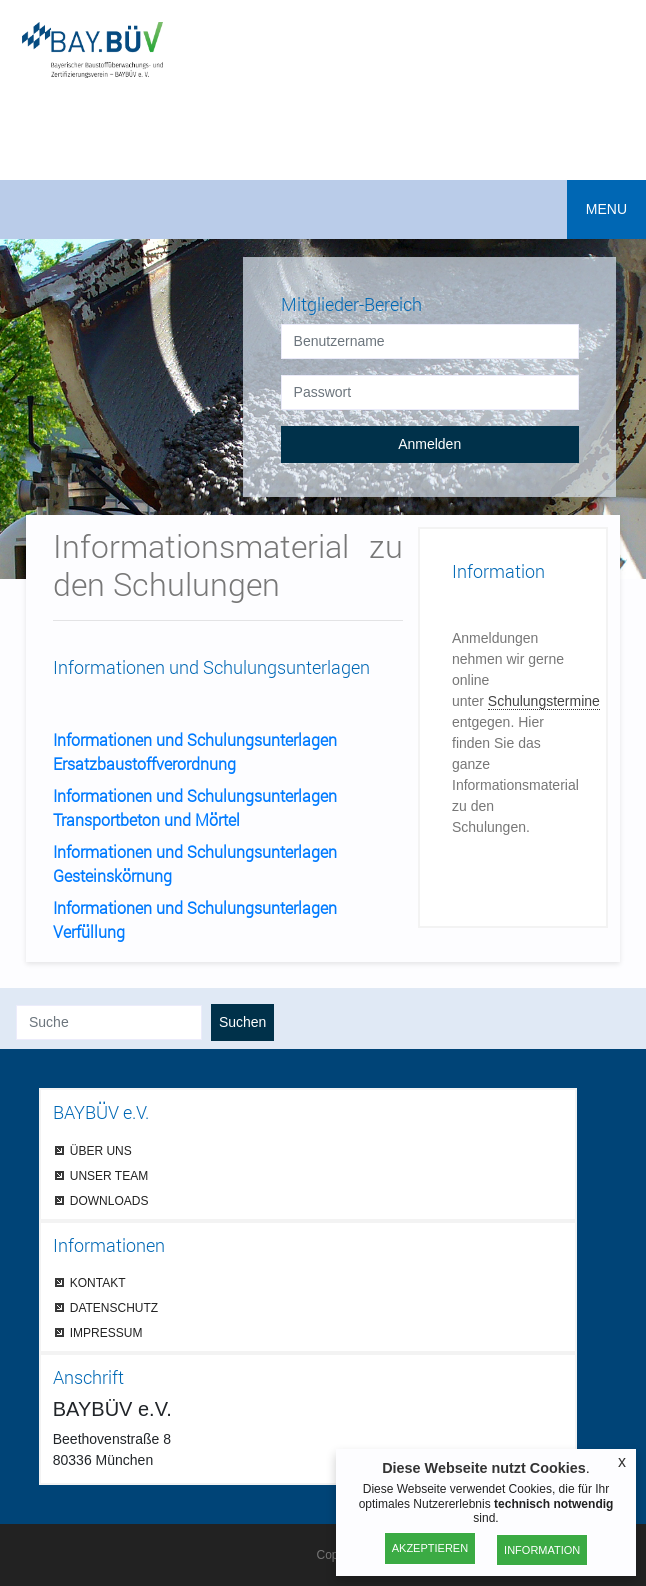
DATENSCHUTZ (114, 1307)
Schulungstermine (544, 701)
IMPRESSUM (106, 1332)
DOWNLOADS (109, 1200)
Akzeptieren (430, 1548)
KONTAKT (98, 1282)
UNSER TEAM (109, 1175)
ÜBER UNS (101, 1150)
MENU (606, 209)
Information (542, 1550)
